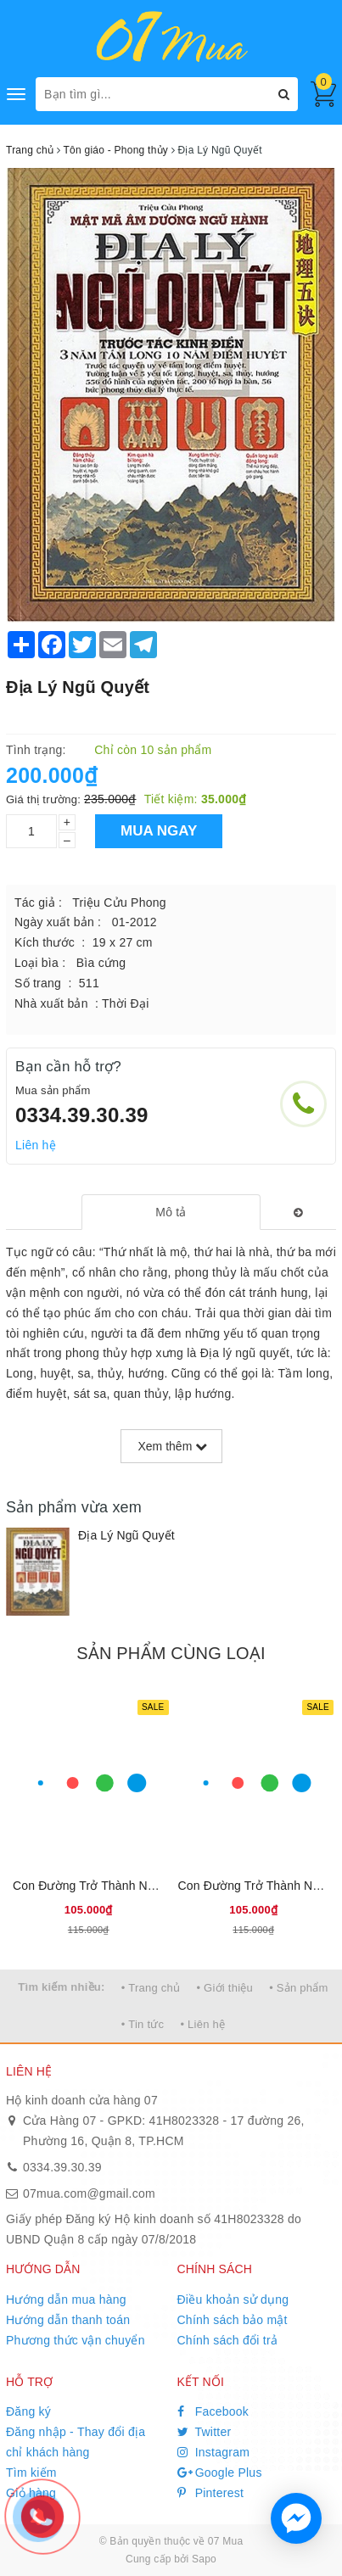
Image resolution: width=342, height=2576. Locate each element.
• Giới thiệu (224, 1987)
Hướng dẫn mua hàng (66, 2299)
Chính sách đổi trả (227, 2340)
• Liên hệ (202, 2024)
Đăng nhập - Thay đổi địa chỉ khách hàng (75, 2442)
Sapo (204, 2559)
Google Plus (219, 2472)
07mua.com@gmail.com (89, 2193)
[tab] (170, 1212)
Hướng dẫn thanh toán (68, 2320)
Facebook (213, 2411)
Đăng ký (28, 2411)
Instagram (213, 2452)
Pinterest (210, 2493)
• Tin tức (142, 2024)
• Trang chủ (151, 1987)
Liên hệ (35, 1145)
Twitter (204, 2432)
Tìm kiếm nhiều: (61, 1987)
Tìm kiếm (31, 2472)
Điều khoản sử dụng (233, 2299)
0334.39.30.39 (82, 1115)
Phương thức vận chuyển (75, 2340)
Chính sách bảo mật (232, 2320)
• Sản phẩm (298, 1987)
